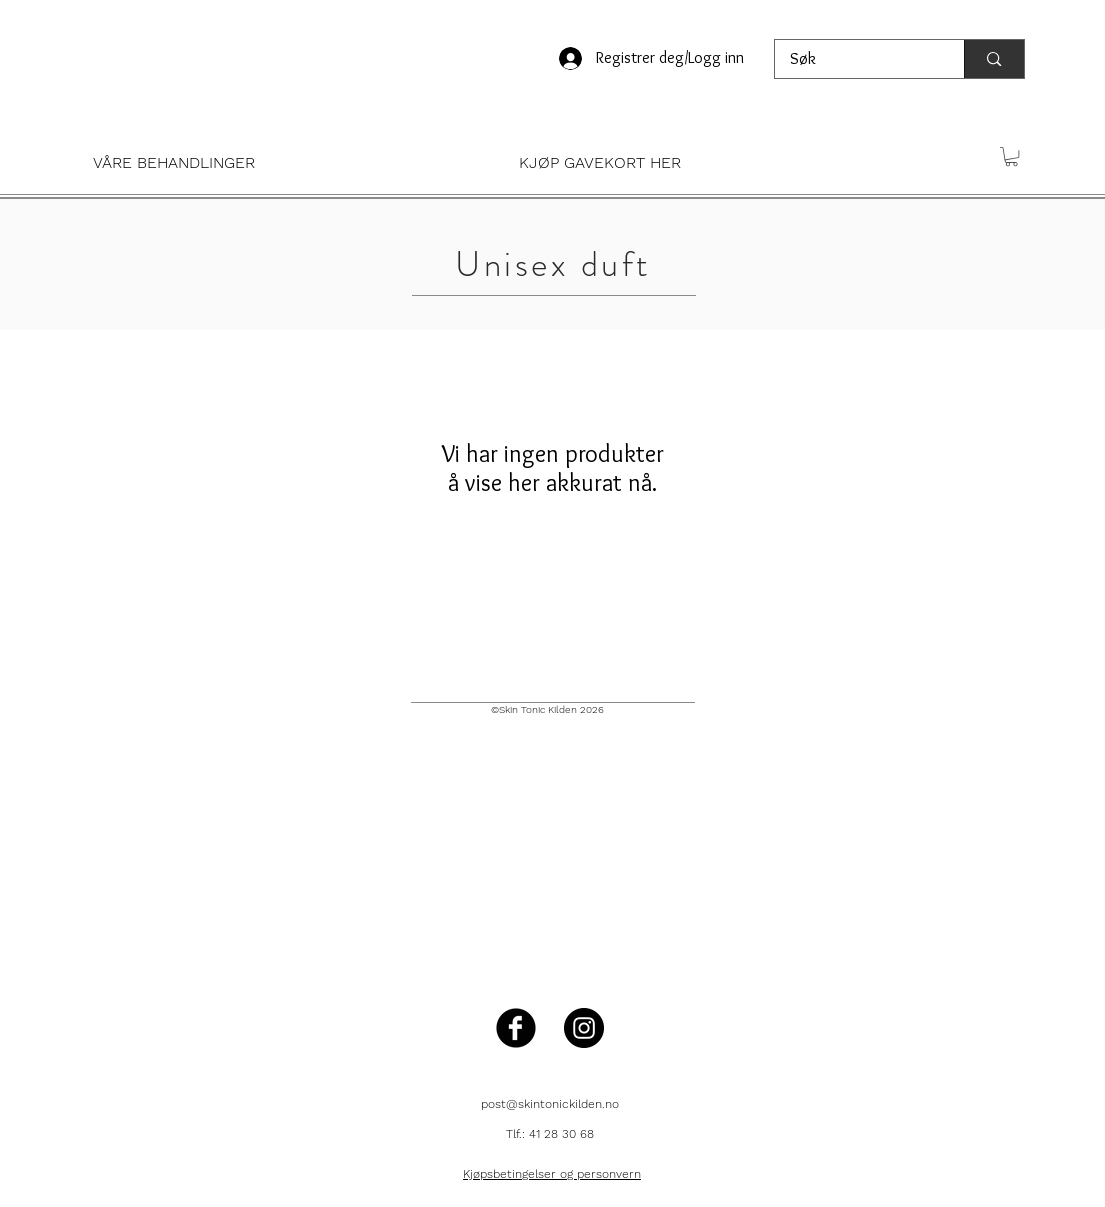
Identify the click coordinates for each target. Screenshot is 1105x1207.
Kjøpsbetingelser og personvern (552, 1174)
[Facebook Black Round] (516, 1028)
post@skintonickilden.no (550, 1104)
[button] (281, 162)
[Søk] (856, 59)
